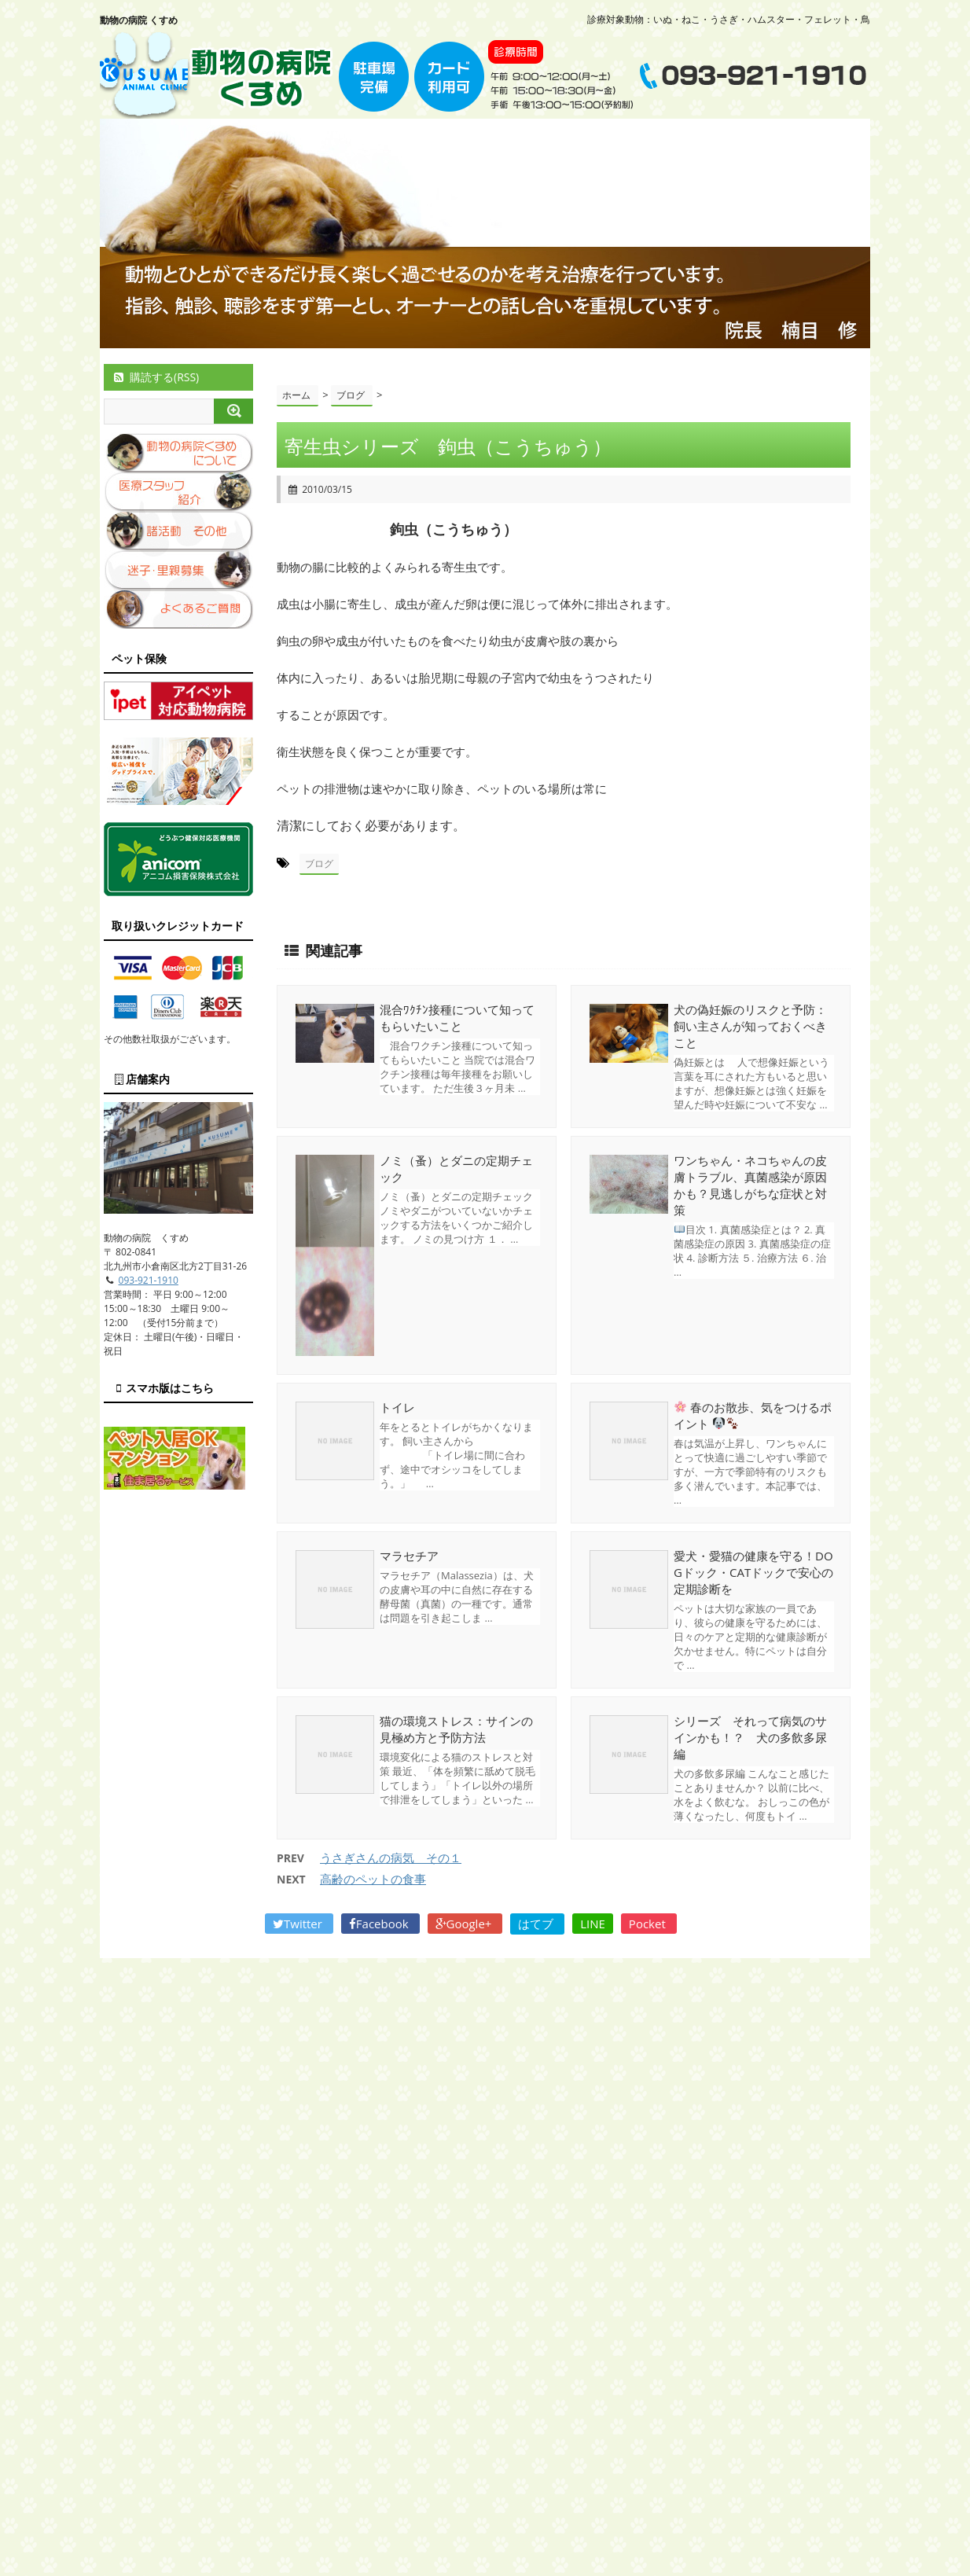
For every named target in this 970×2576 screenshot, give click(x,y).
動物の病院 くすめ (139, 20)
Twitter (299, 1923)
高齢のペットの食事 (373, 1879)
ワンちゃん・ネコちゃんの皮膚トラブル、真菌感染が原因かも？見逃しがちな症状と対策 (750, 1185)
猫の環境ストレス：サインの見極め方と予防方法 (456, 1729)
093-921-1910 (148, 1280)
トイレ (397, 1407)
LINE (592, 1923)
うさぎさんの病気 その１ (390, 1857)
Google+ (465, 1923)
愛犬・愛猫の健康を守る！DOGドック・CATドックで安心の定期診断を (753, 1572)
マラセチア (409, 1556)
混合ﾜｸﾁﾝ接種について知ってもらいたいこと (457, 1017)
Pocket (649, 1923)
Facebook (380, 1923)
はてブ (537, 1923)
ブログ (319, 863)
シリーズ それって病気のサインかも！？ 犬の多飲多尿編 (750, 1737)
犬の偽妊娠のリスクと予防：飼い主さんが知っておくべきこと (750, 1025)
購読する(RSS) (155, 376)
